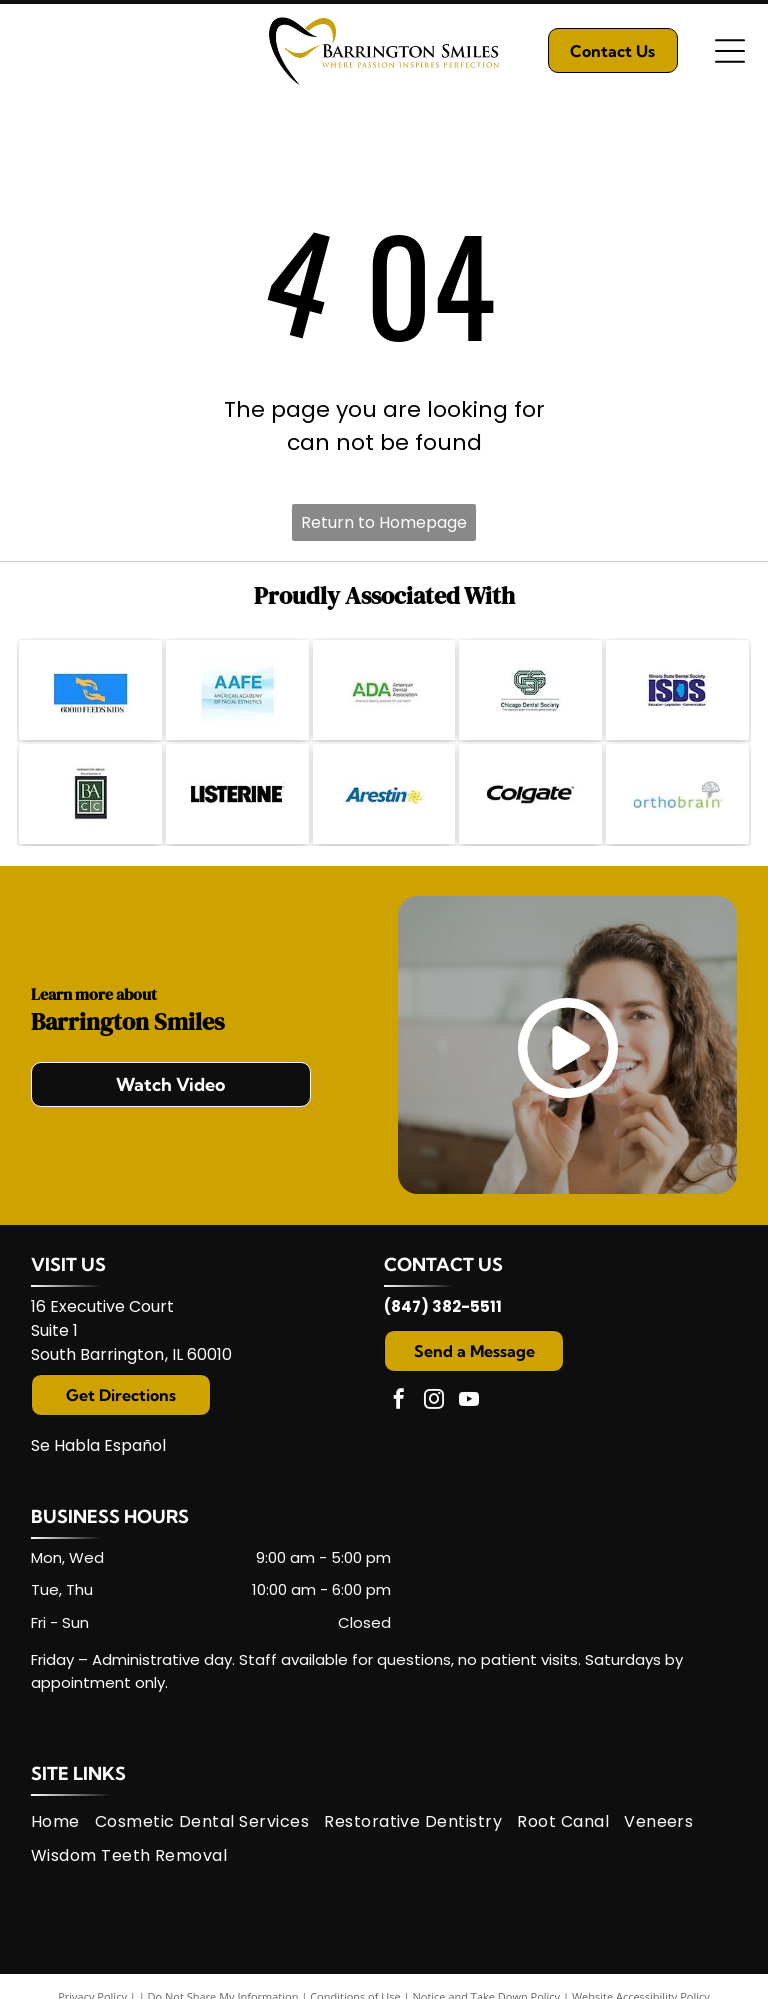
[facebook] (399, 1401)
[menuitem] (63, 1821)
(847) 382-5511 (443, 1306)
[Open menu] (730, 51)
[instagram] (434, 1401)
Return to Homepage (384, 522)
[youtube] (469, 1401)
